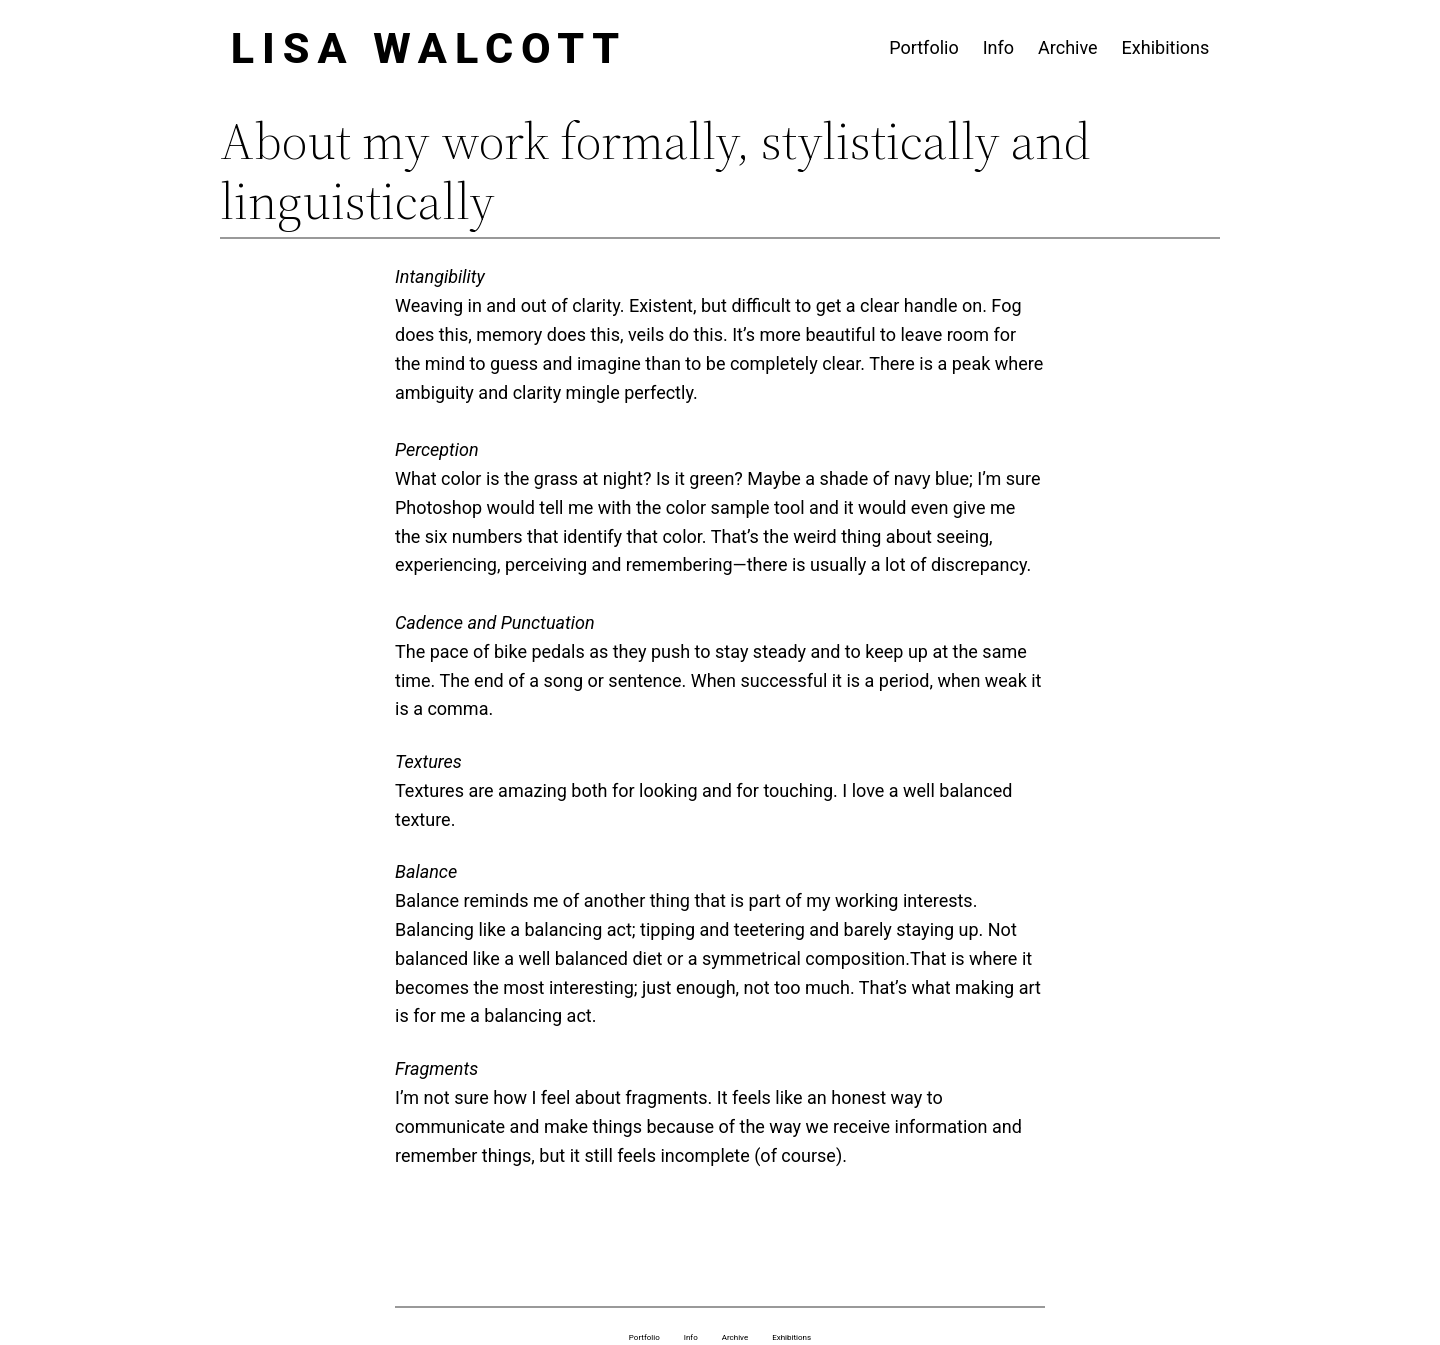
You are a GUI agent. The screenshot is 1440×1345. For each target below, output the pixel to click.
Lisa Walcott (429, 48)
